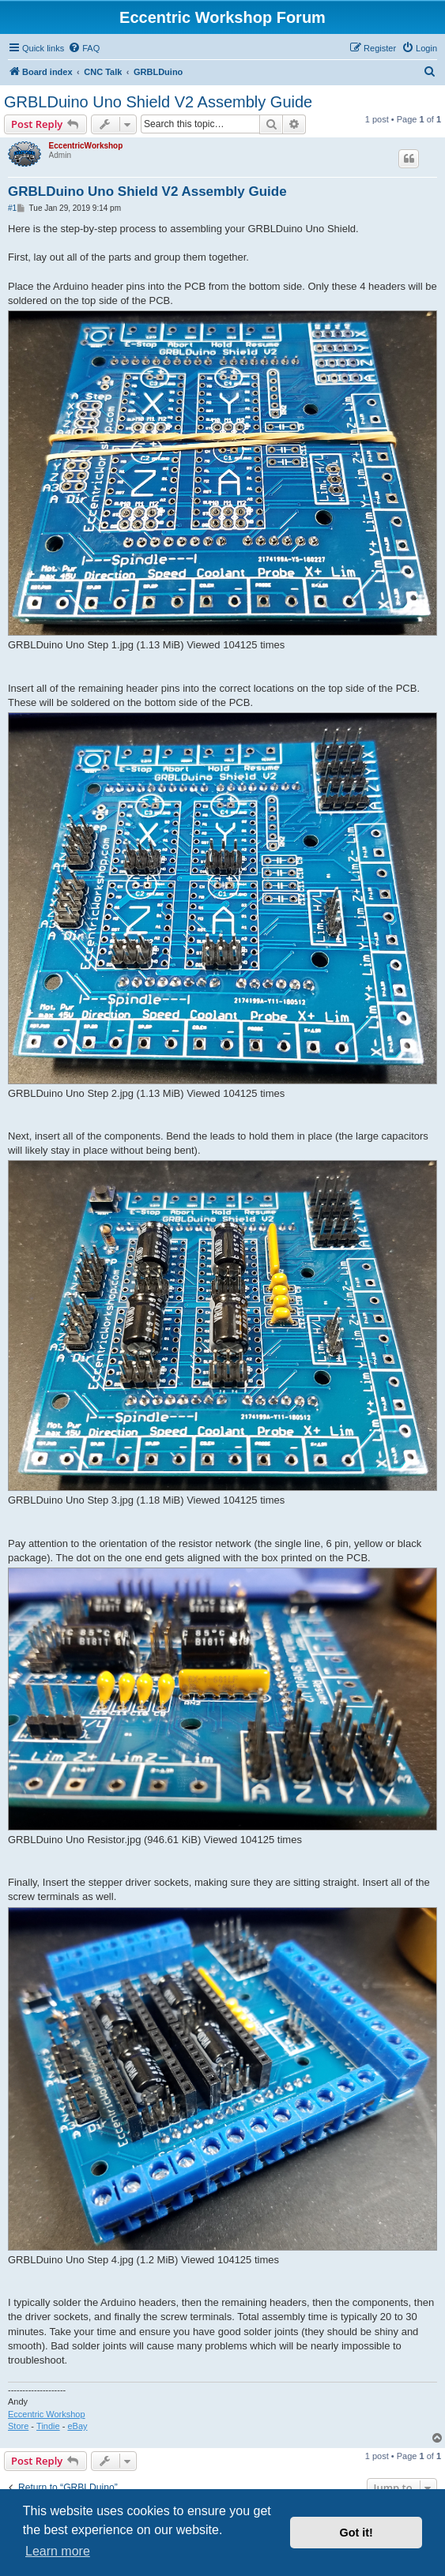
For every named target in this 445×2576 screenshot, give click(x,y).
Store (18, 2426)
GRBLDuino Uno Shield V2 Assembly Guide (158, 102)
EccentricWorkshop (86, 145)
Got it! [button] (356, 2532)
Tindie (48, 2426)
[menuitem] (84, 48)
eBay (77, 2426)
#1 (12, 208)
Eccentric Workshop (46, 2414)
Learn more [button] (57, 2551)
